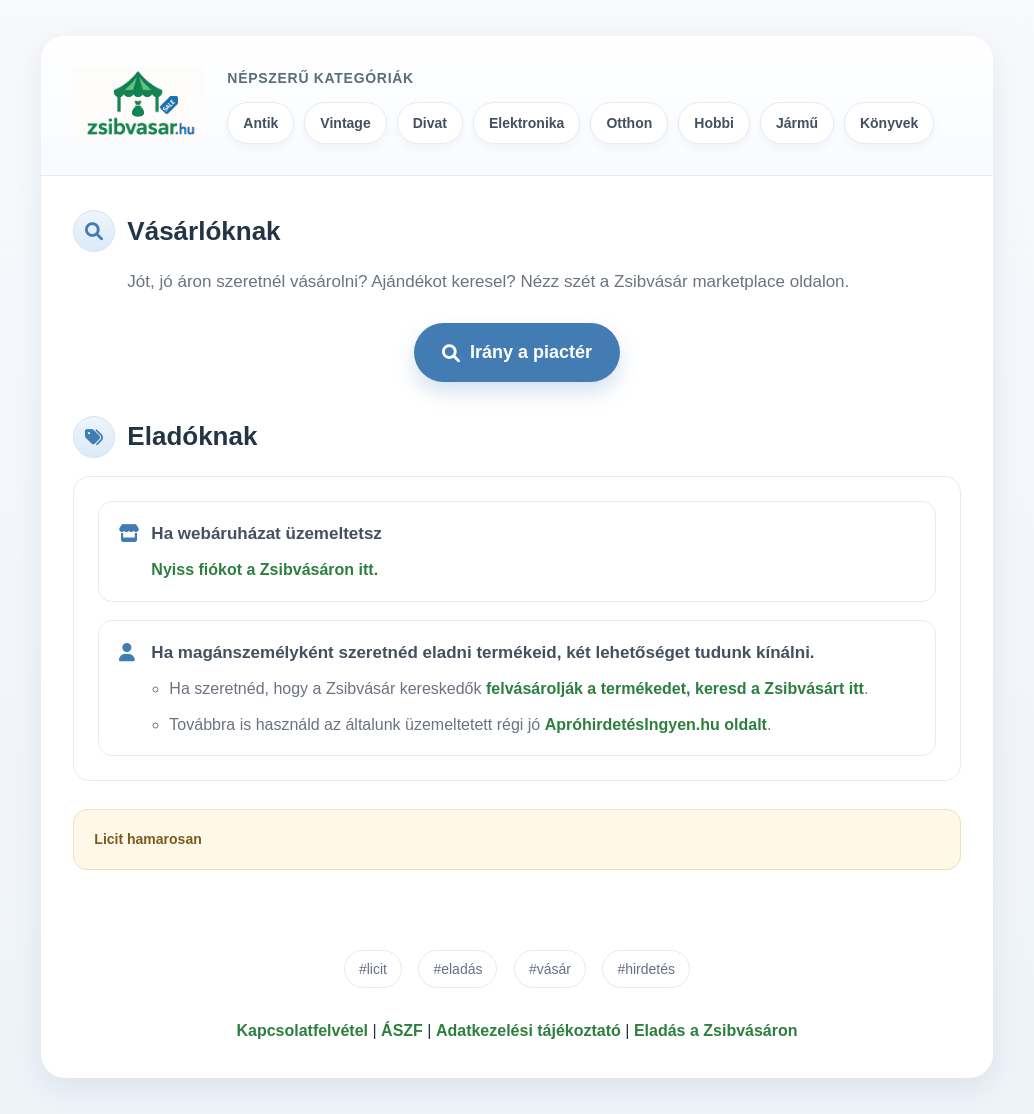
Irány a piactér (517, 352)
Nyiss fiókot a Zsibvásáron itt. (264, 569)
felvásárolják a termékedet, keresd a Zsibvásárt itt (675, 688)
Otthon (629, 123)
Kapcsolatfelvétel (302, 1030)
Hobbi (714, 123)
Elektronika (526, 123)
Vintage (345, 123)
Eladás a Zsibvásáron (716, 1030)
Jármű (797, 123)
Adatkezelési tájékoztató (528, 1030)
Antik (260, 123)
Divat (430, 123)
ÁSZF (402, 1030)
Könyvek (889, 123)
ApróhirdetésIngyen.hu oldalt (656, 724)
